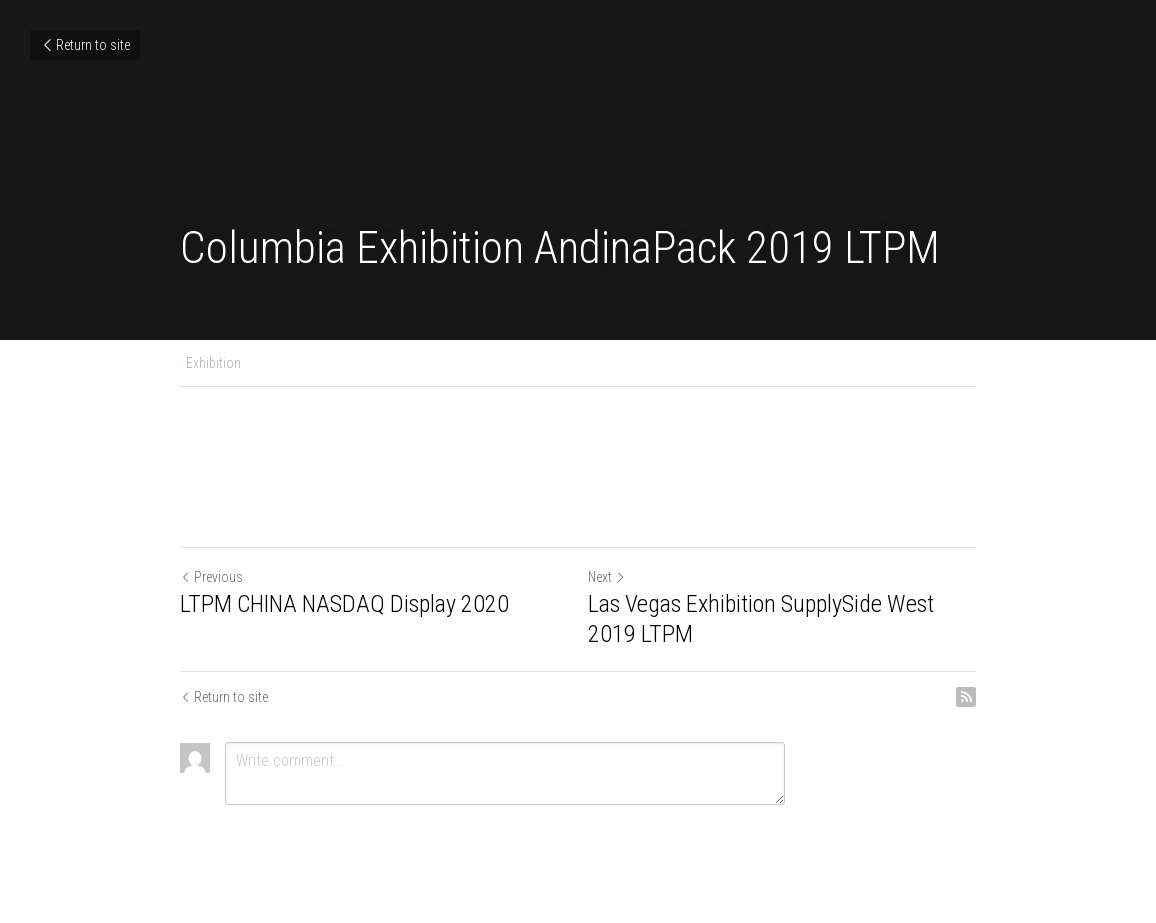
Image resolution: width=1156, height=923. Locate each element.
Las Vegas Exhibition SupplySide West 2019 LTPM (761, 619)
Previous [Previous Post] (211, 577)
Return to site (85, 45)
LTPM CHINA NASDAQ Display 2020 (344, 604)
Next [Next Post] (607, 577)
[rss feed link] (966, 697)
